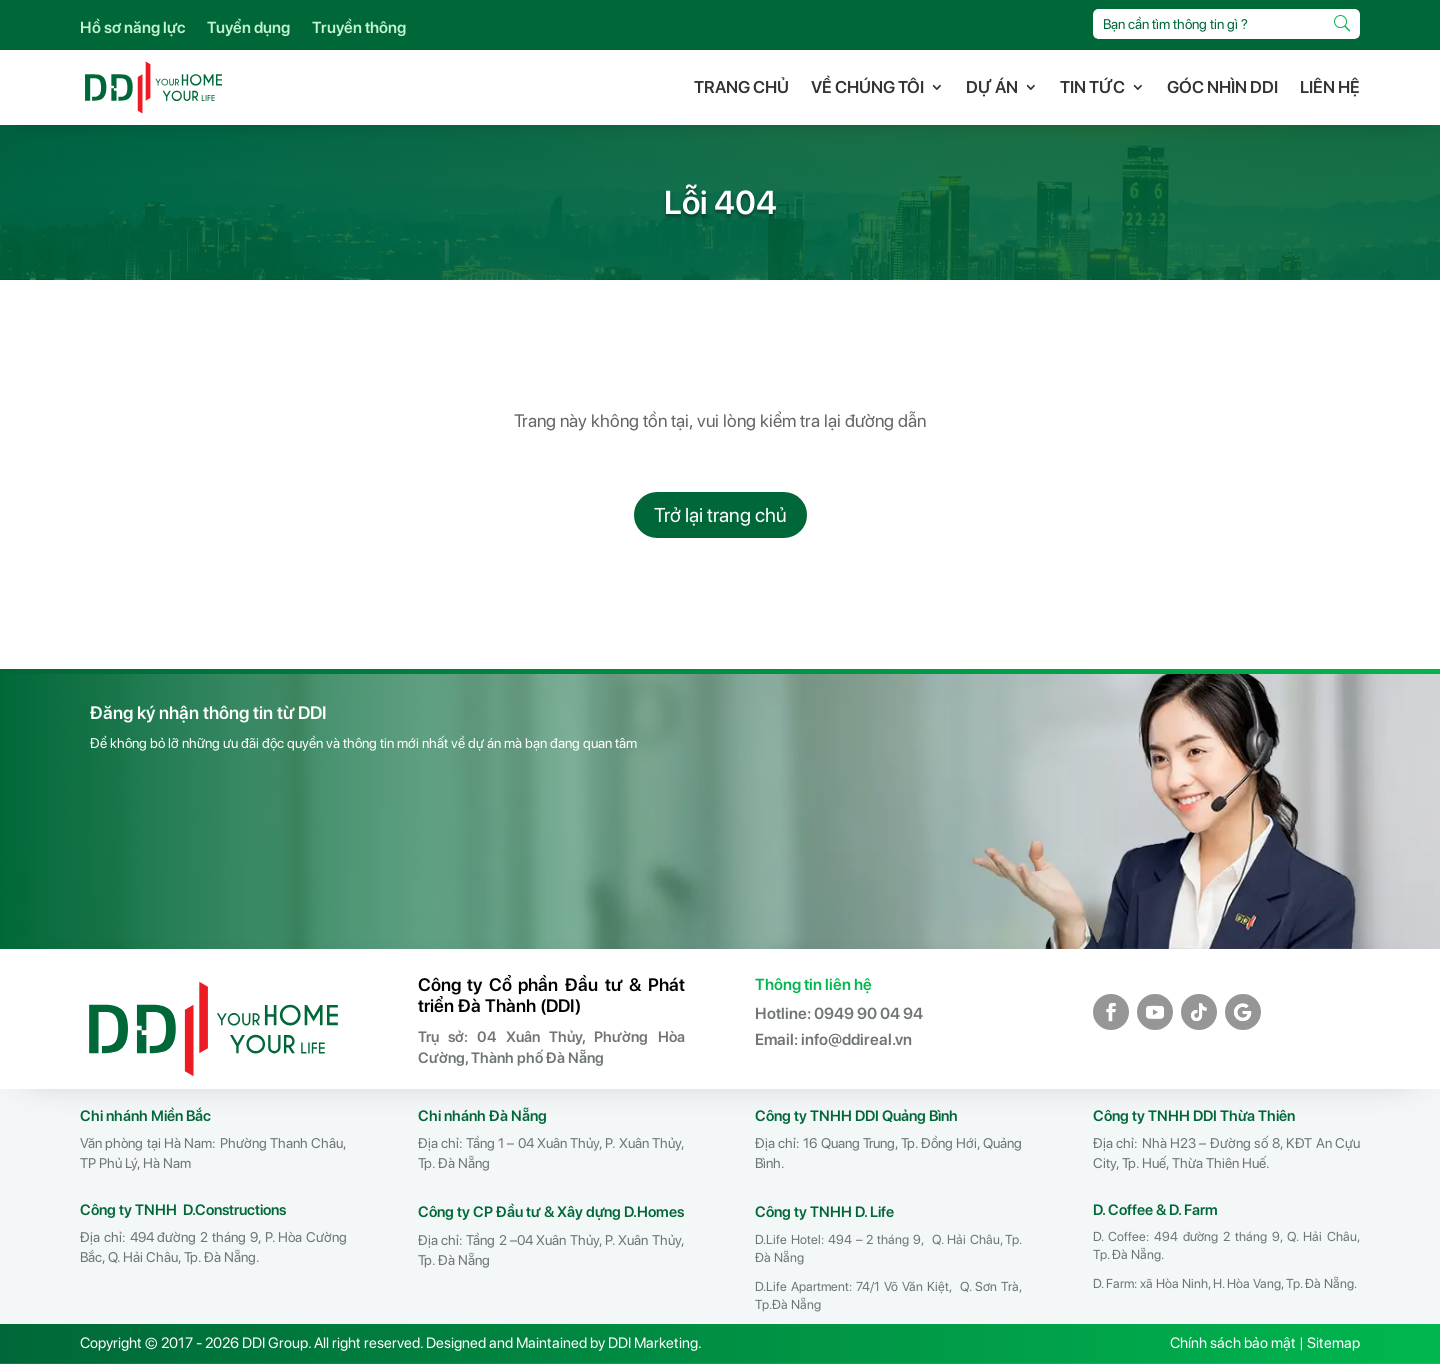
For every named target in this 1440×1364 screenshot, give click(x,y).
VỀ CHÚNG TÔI (867, 87)
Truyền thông (359, 29)
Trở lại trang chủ (720, 515)
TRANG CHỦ (741, 87)
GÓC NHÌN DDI (1222, 87)
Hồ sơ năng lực (132, 29)
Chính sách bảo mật (1233, 1343)
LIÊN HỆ (1330, 87)
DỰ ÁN (992, 87)
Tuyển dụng (248, 29)
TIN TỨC (1092, 87)
